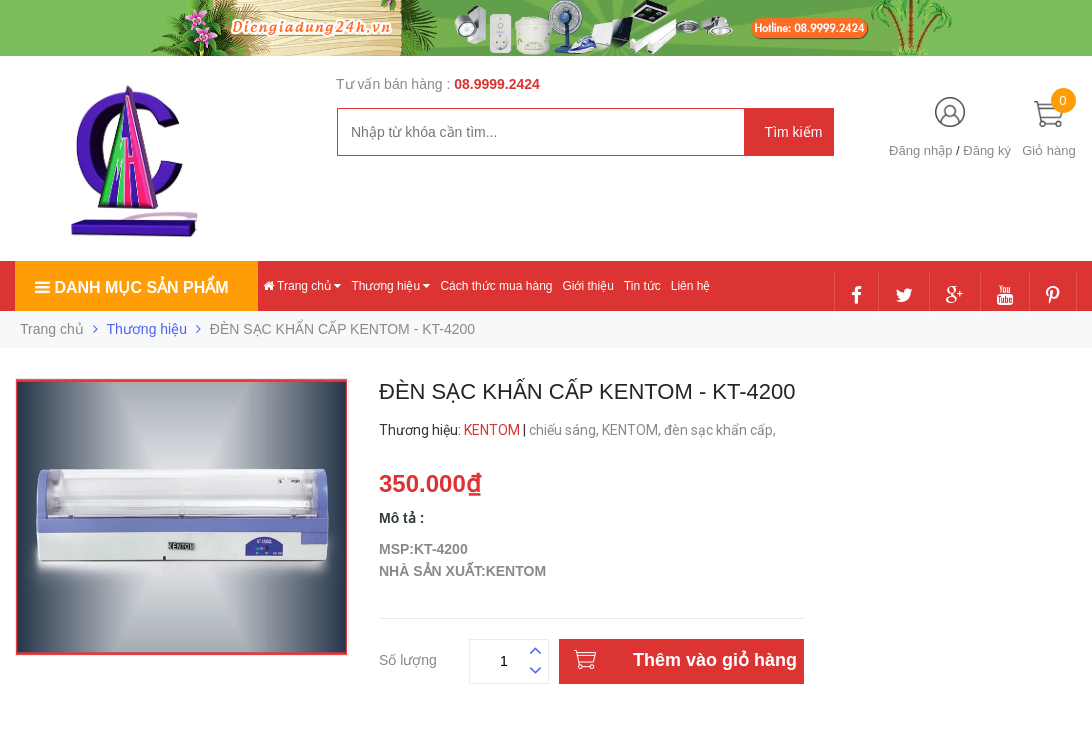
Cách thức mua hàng (496, 286)
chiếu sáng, (565, 430)
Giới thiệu (587, 286)
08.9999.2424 (497, 84)
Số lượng (408, 657)
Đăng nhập (920, 150)
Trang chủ (302, 286)
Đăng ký (987, 150)
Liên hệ (691, 286)
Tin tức (642, 286)
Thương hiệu (390, 286)
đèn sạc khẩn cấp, (721, 430)
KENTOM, (633, 430)
